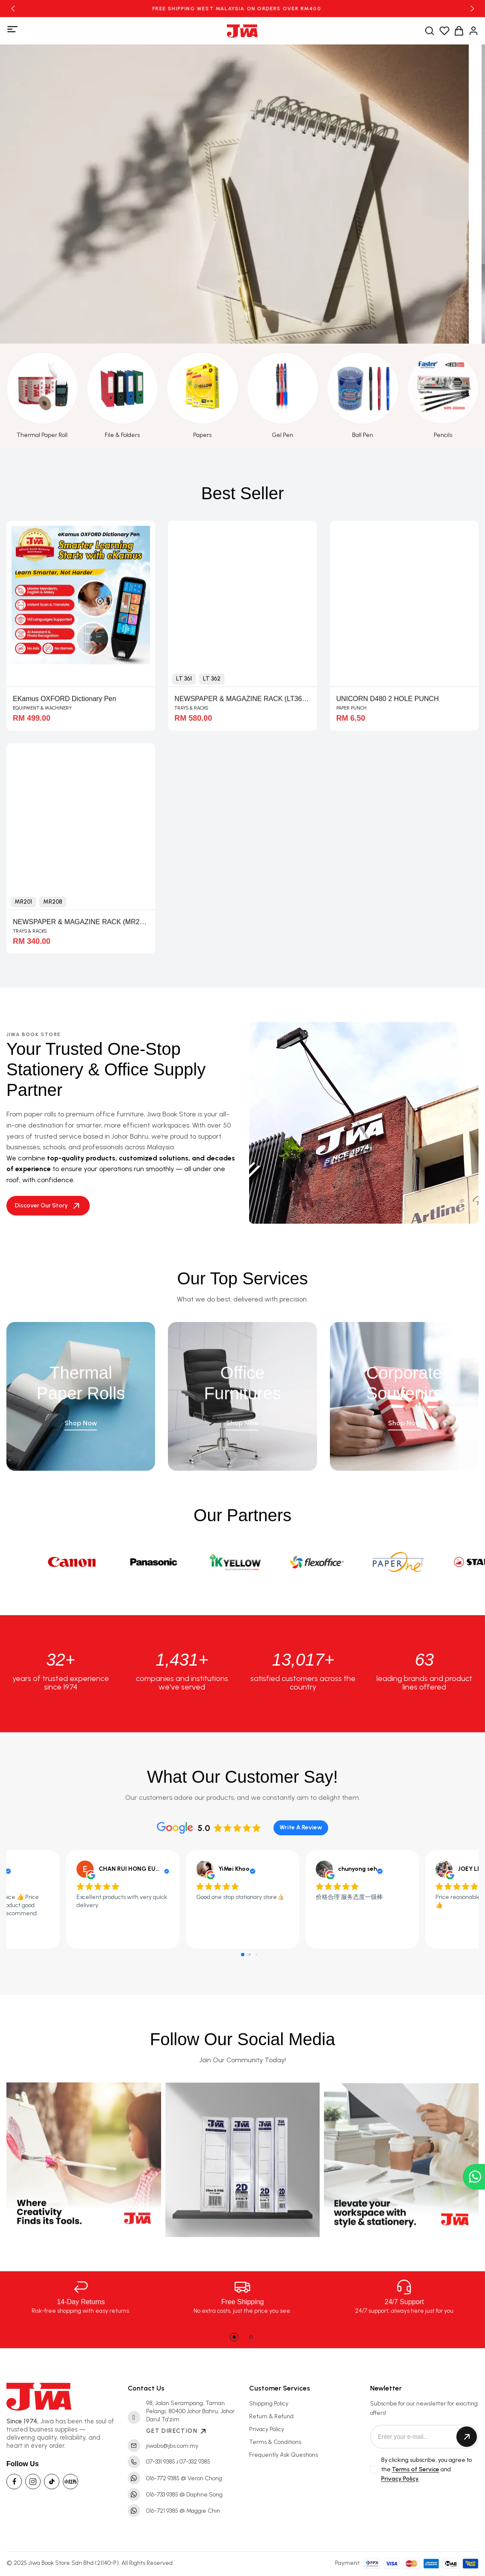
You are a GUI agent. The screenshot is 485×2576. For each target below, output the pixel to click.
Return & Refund (271, 2416)
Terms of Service (415, 2469)
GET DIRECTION (177, 2431)
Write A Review (300, 1827)
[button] (12, 8)
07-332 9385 (194, 2461)
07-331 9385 (160, 2461)
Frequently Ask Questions (283, 2454)
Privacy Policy (266, 2429)
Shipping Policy (268, 2403)
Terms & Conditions (275, 2442)
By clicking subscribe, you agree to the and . (426, 2470)
